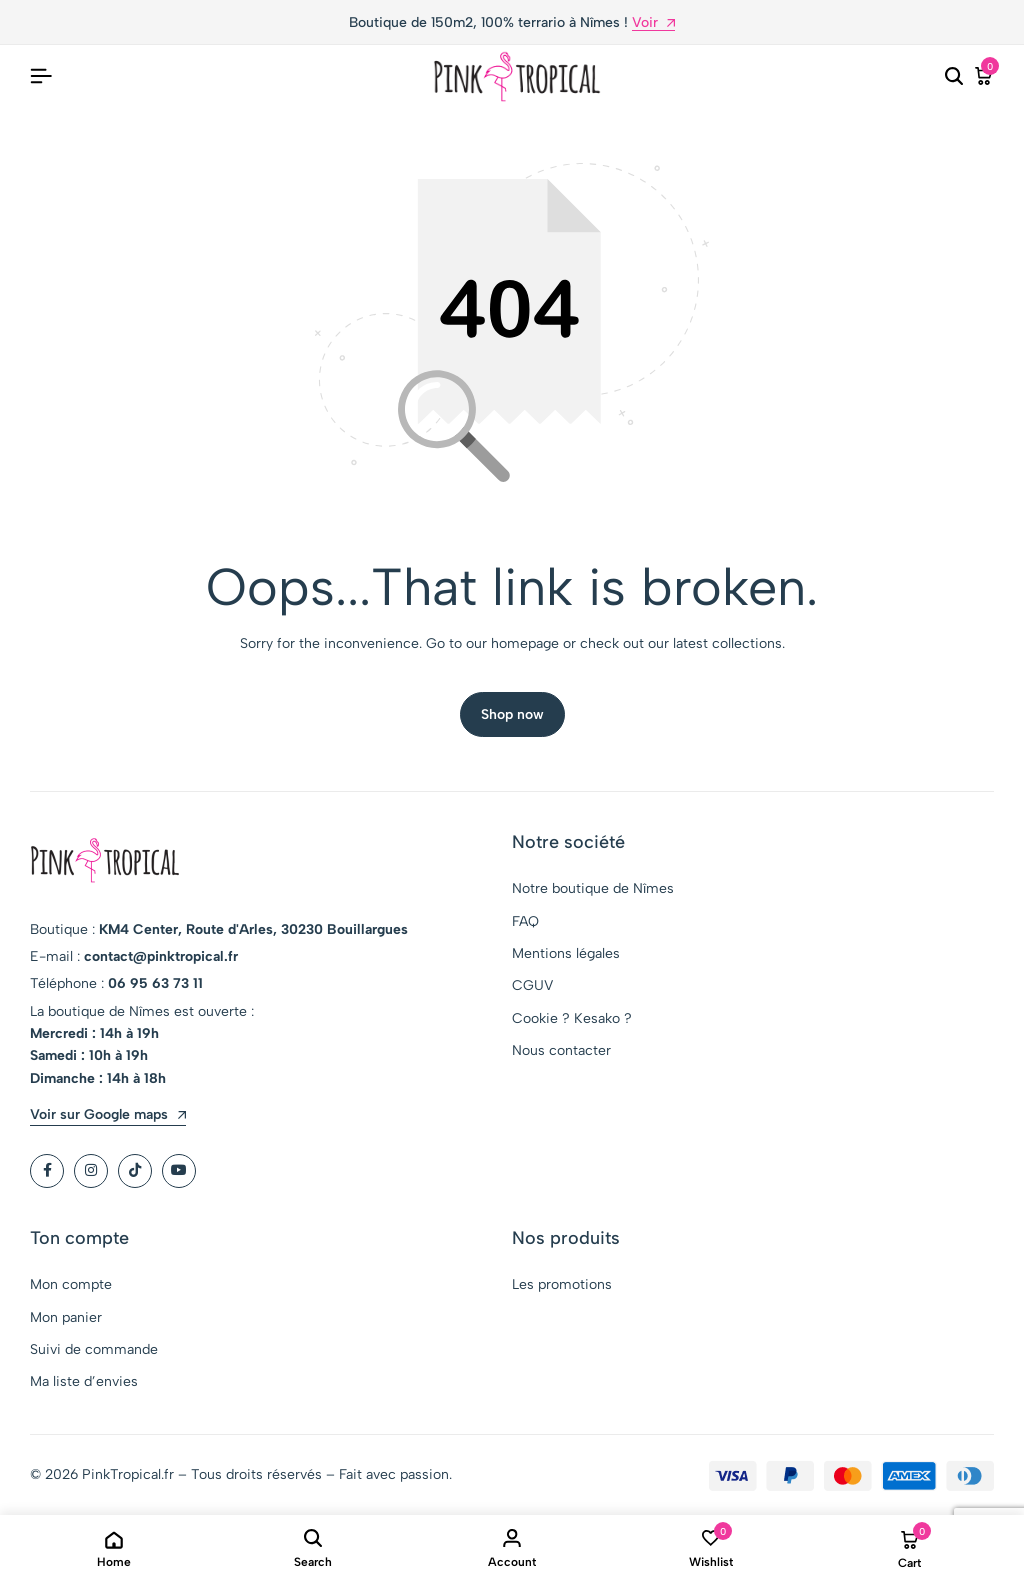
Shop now (512, 715)
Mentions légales (566, 954)
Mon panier (66, 1318)
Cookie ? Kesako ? (572, 1019)
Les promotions (562, 1286)
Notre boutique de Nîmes (593, 889)
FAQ (525, 922)
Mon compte (71, 1286)
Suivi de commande (94, 1350)
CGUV (532, 987)
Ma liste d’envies (84, 1383)
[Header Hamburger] (41, 76)
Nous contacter (561, 1051)
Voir (653, 23)
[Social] (47, 1172)
